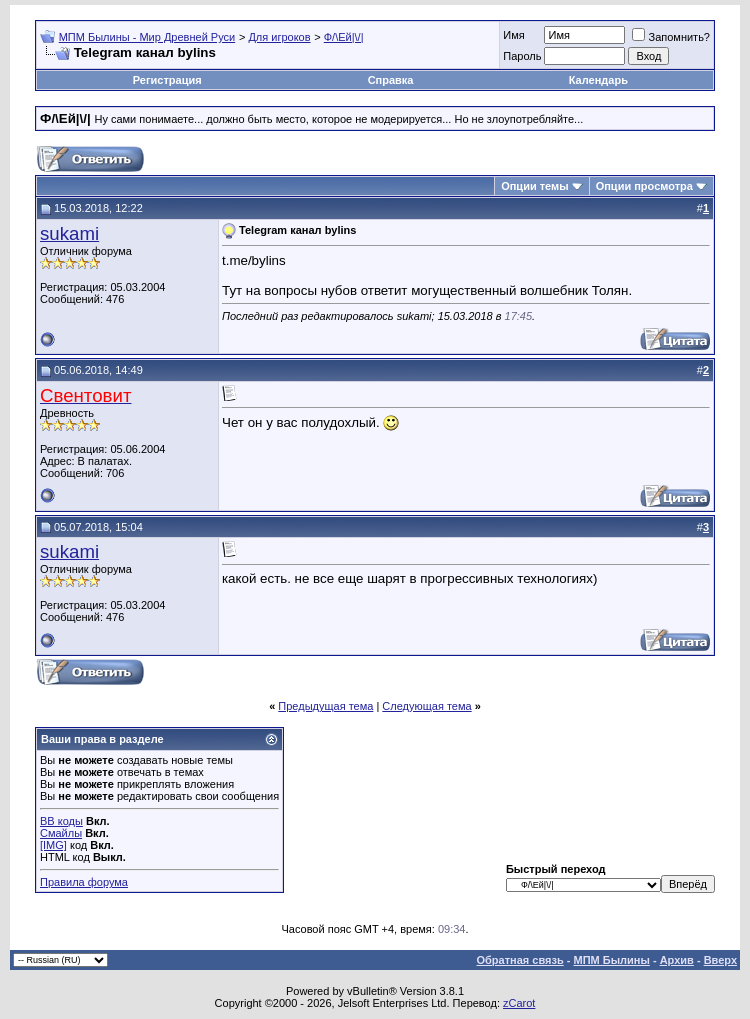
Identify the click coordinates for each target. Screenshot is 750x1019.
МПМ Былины (612, 960)
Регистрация (167, 80)
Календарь (598, 80)
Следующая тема (426, 706)
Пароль (522, 56)
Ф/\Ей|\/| (344, 37)
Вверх (720, 960)
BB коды (61, 821)
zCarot (519, 1003)
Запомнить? (671, 37)
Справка (391, 80)
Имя (513, 35)
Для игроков (279, 37)
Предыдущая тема (325, 706)
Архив (677, 960)
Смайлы (61, 833)
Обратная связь (520, 960)
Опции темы (534, 186)
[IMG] (53, 845)
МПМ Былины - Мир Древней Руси (147, 37)
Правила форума (84, 882)
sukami (69, 233)
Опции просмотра (644, 186)
